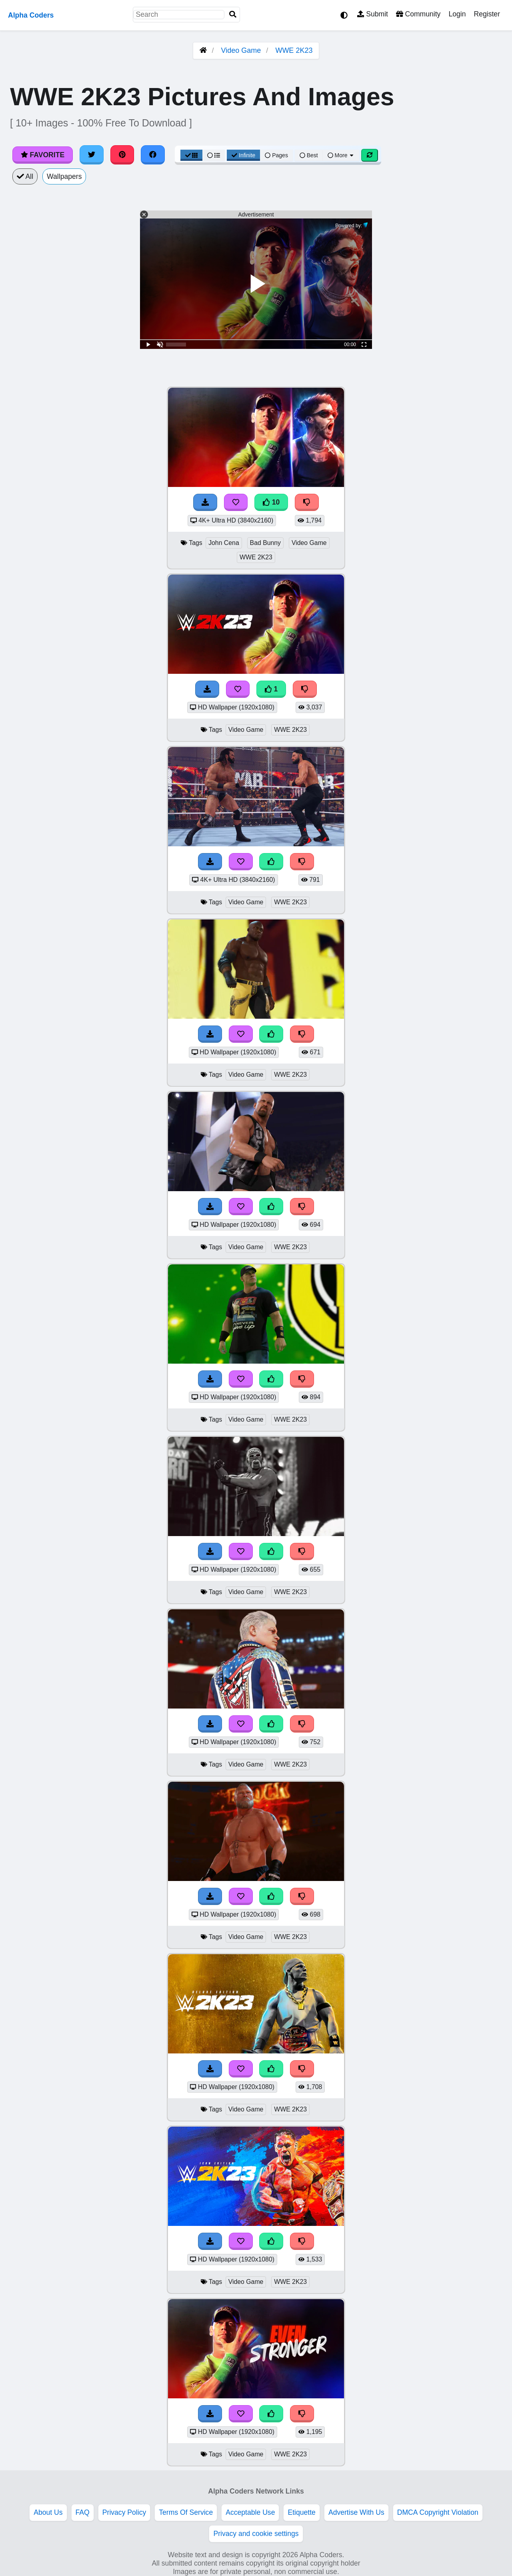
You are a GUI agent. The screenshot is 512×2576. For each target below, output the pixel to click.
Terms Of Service (186, 2512)
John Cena (223, 542)
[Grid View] (191, 155)
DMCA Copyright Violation (437, 2512)
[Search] (233, 14)
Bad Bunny (265, 542)
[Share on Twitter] (92, 154)
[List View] (213, 155)
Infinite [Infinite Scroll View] (243, 155)
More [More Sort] (341, 155)
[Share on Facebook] (153, 154)
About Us (48, 2512)
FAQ (83, 2512)
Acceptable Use (250, 2512)
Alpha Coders (31, 15)
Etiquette (301, 2512)
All (25, 176)
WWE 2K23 (293, 50)
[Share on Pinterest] (122, 154)
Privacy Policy (124, 2512)
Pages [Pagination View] (276, 155)
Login (457, 14)
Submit (372, 14)
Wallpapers (64, 176)
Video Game (241, 50)
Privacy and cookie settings (255, 2534)
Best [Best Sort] (309, 155)
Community (418, 14)
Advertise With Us (356, 2512)
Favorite (42, 155)
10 (271, 502)
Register (487, 14)
